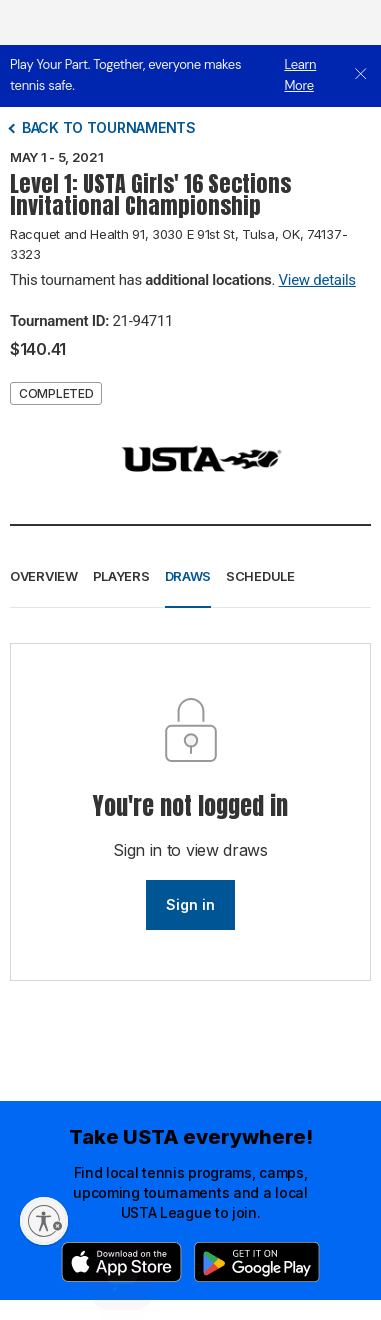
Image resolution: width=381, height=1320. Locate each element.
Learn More (300, 75)
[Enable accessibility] (44, 1221)
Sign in (190, 904)
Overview (44, 576)
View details (317, 280)
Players (121, 576)
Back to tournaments (109, 127)
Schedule (260, 576)
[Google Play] (257, 1262)
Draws (188, 576)
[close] (361, 75)
